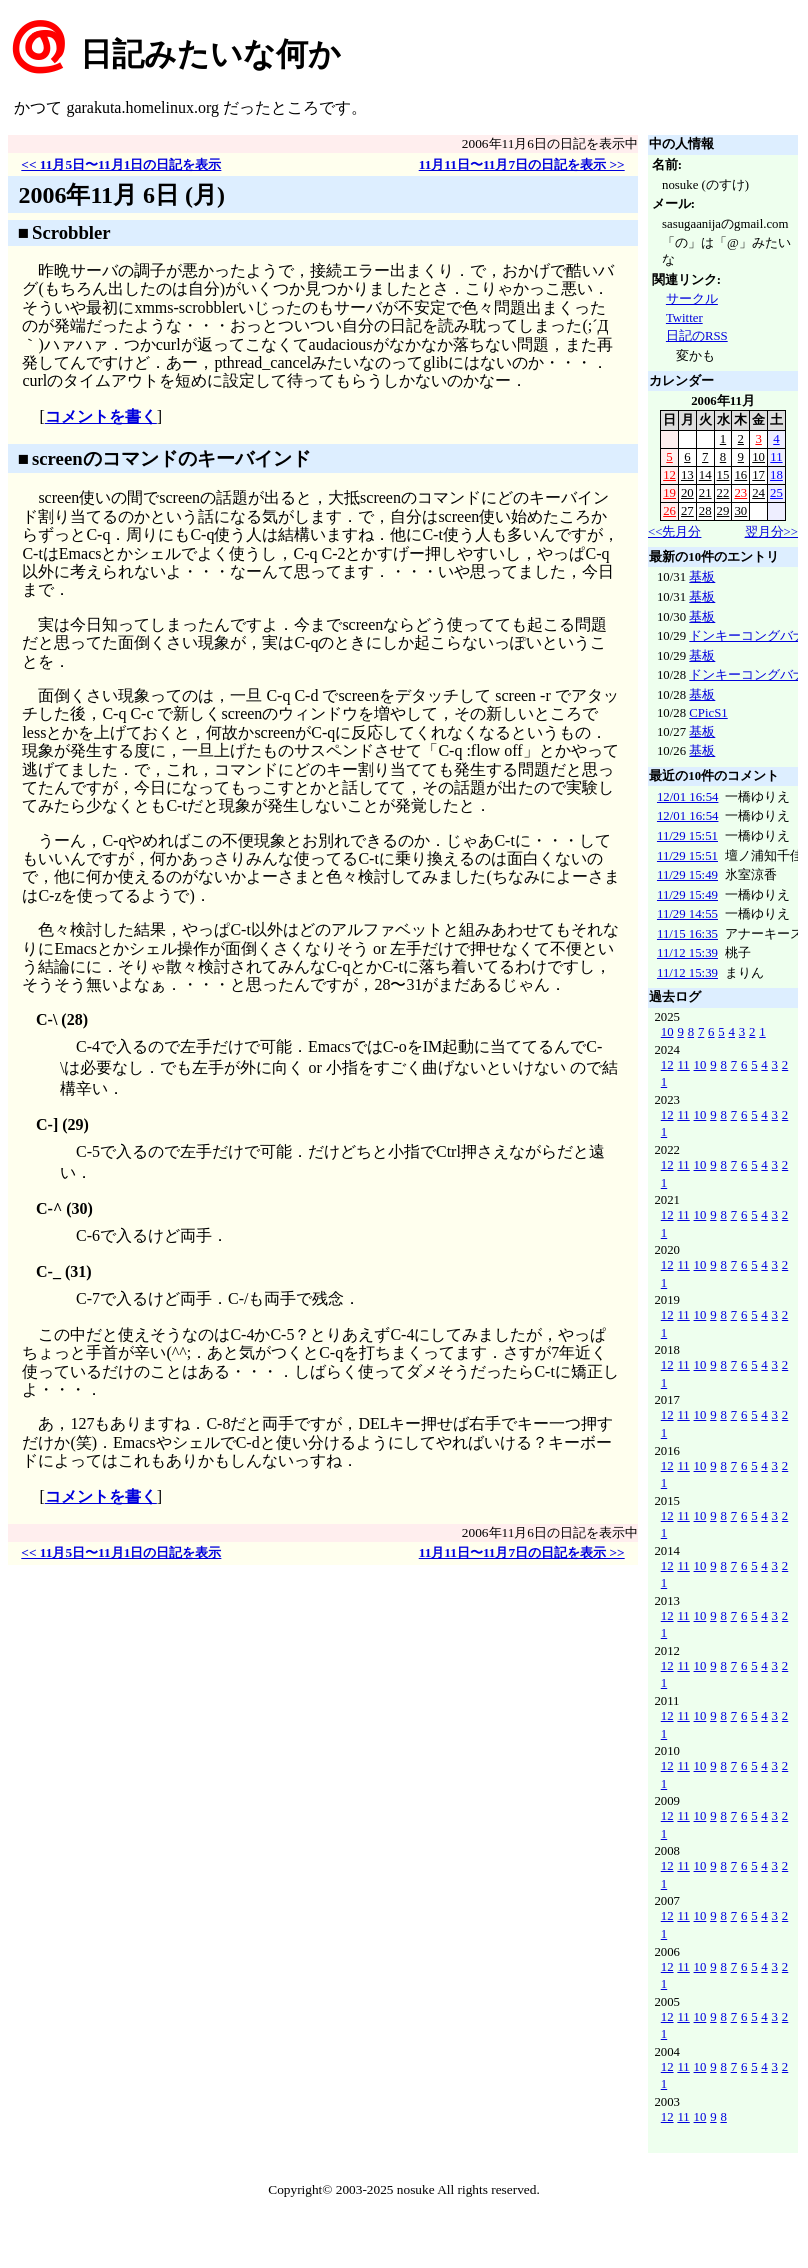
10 (758, 457)
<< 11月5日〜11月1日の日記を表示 (121, 164)
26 (669, 511)
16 (740, 475)
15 (723, 475)
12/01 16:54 (688, 797)
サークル (692, 299)
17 (758, 475)
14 (705, 475)
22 (723, 493)
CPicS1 (708, 713)
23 (740, 493)
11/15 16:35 (687, 934)
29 (723, 511)
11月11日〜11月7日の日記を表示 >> (522, 164)
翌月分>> (771, 532)
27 (687, 511)
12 (669, 475)
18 (776, 475)
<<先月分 (674, 532)
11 (776, 457)
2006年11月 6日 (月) (121, 195)
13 (687, 475)
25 (776, 493)
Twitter (684, 318)
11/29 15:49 (687, 875)
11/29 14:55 (687, 914)
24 (758, 493)
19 (669, 493)
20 (687, 493)
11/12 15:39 (687, 953)
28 (705, 511)
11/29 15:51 (687, 836)
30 (740, 511)
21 (705, 493)
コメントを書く (101, 416)
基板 (702, 577)
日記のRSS (697, 336)
